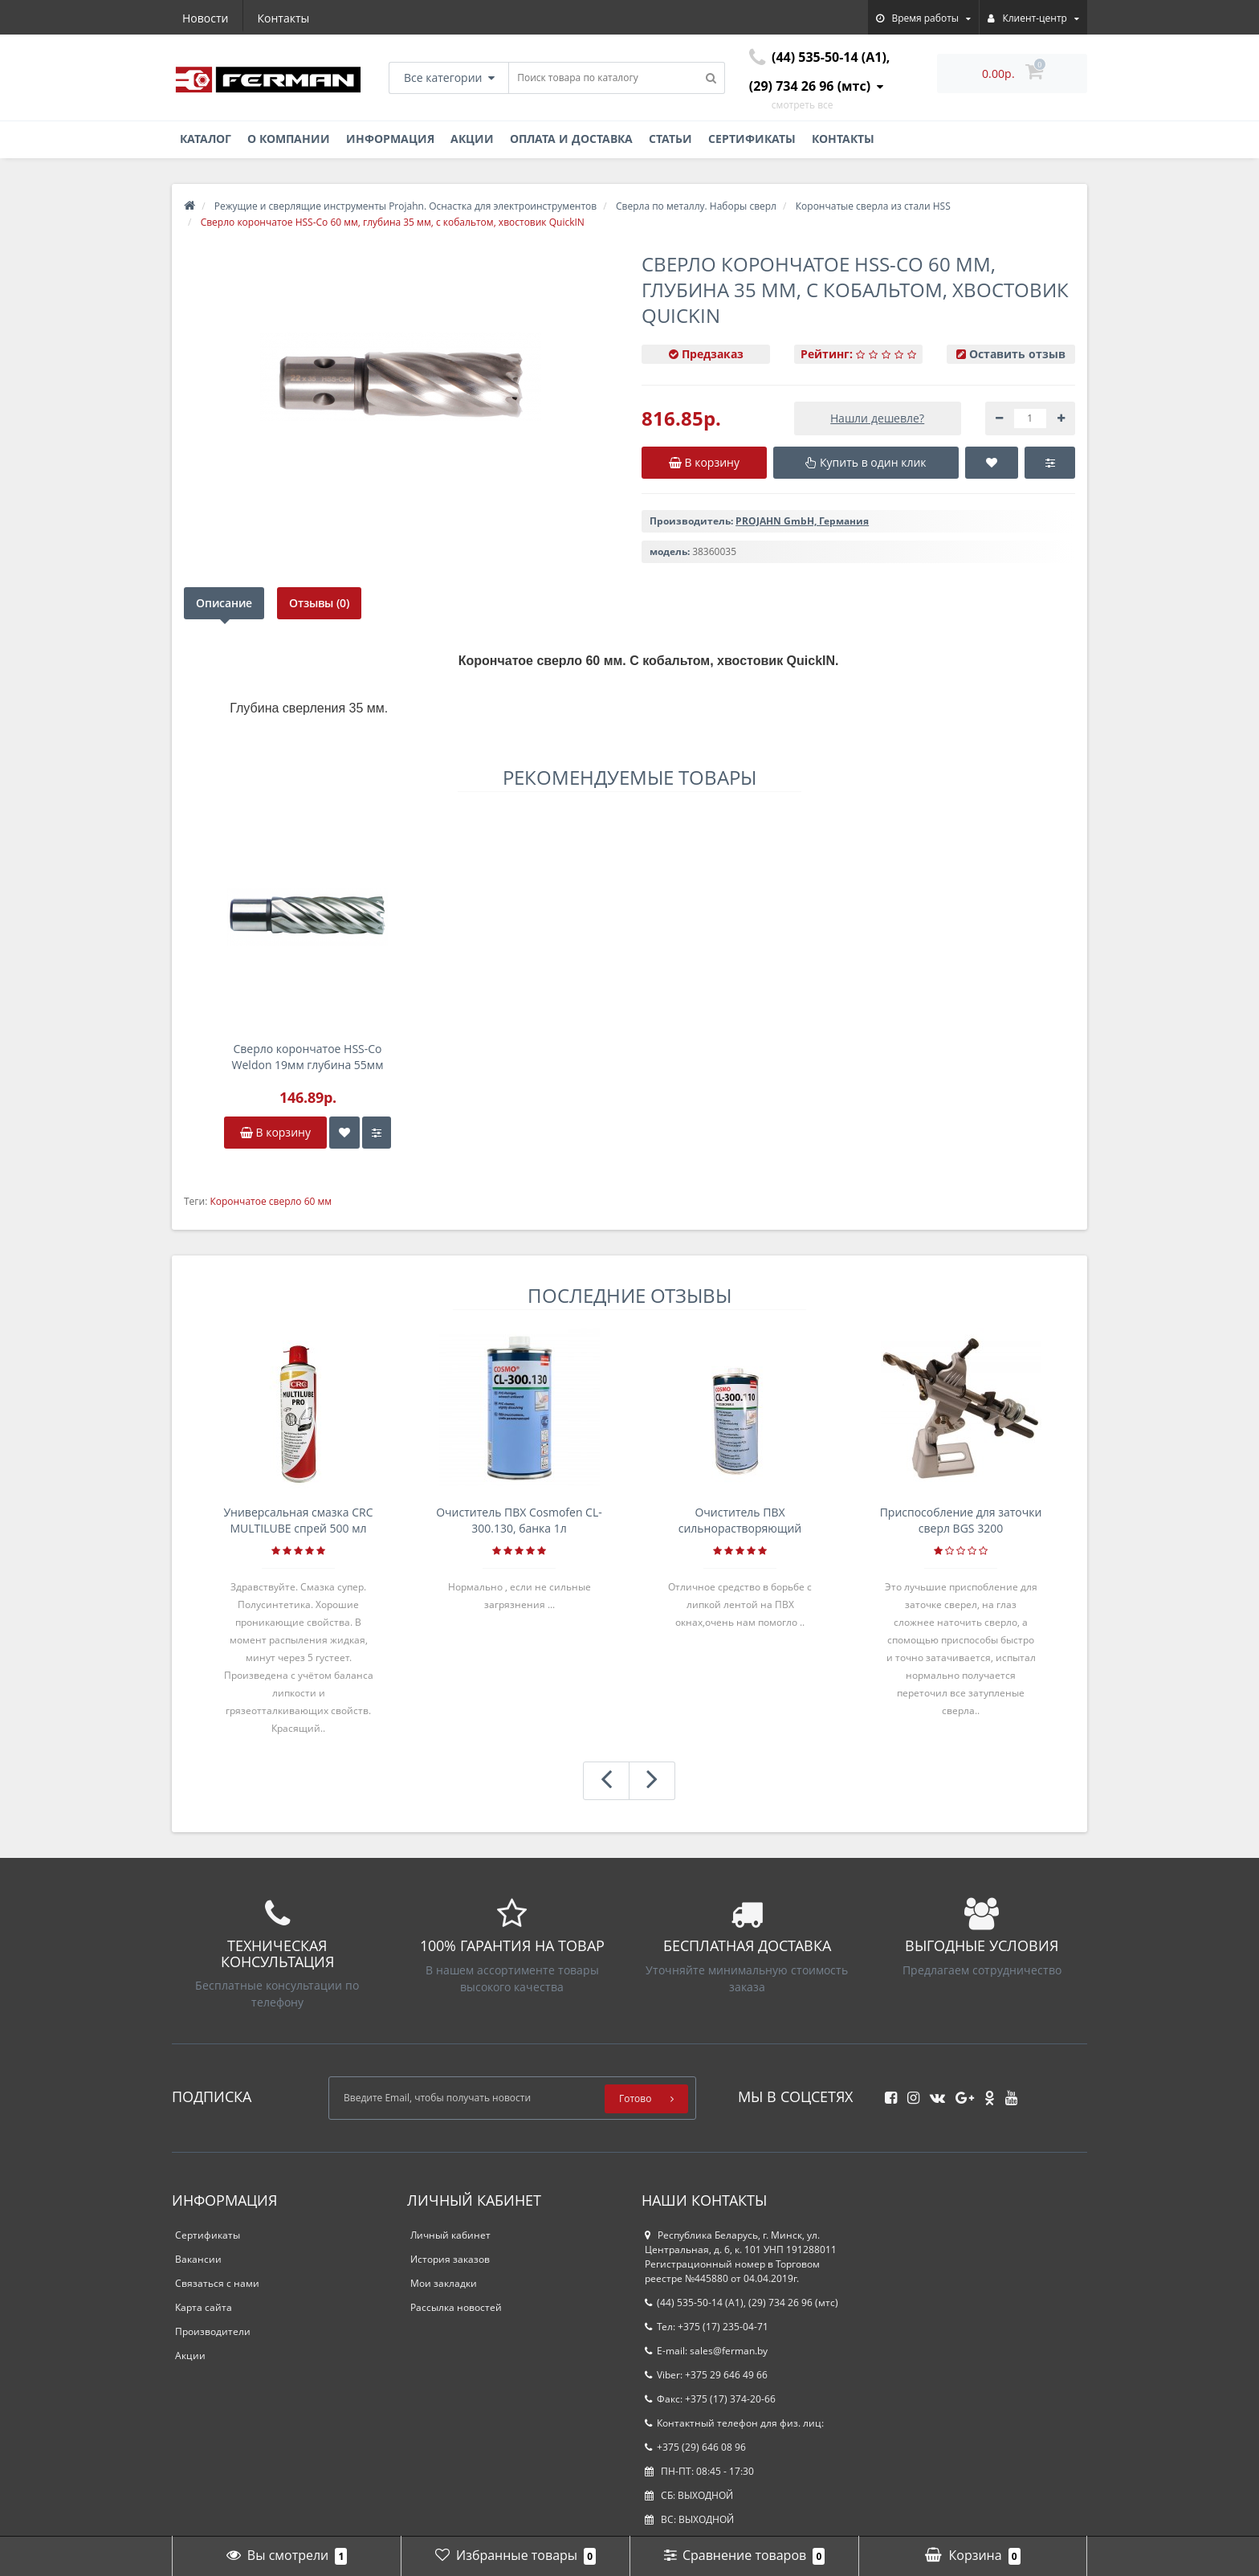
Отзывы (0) (319, 602)
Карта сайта (203, 2307)
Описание (224, 602)
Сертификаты (752, 138)
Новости (205, 18)
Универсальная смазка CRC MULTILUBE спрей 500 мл (298, 1520)
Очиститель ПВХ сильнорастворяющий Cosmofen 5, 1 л (740, 1520)
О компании (288, 138)
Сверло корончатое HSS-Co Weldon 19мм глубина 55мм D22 (308, 1057)
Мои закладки (443, 2283)
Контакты (284, 18)
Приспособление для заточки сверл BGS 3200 (961, 1520)
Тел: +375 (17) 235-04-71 (706, 2326)
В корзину (275, 1132)
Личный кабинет (450, 2235)
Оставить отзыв (1017, 353)
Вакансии (198, 2259)
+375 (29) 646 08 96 (695, 2447)
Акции (472, 138)
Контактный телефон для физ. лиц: (734, 2423)
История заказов (450, 2259)
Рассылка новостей (456, 2307)
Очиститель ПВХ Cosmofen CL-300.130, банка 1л (519, 1520)
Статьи (670, 138)
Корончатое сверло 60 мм (271, 1201)
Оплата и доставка (571, 138)
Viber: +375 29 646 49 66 (706, 2375)
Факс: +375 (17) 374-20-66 (710, 2399)
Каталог (205, 138)
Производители (213, 2331)
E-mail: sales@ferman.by (706, 2351)
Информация (390, 138)
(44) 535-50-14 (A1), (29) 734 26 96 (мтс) (741, 2302)
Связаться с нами (217, 2283)
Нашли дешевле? (877, 418)
